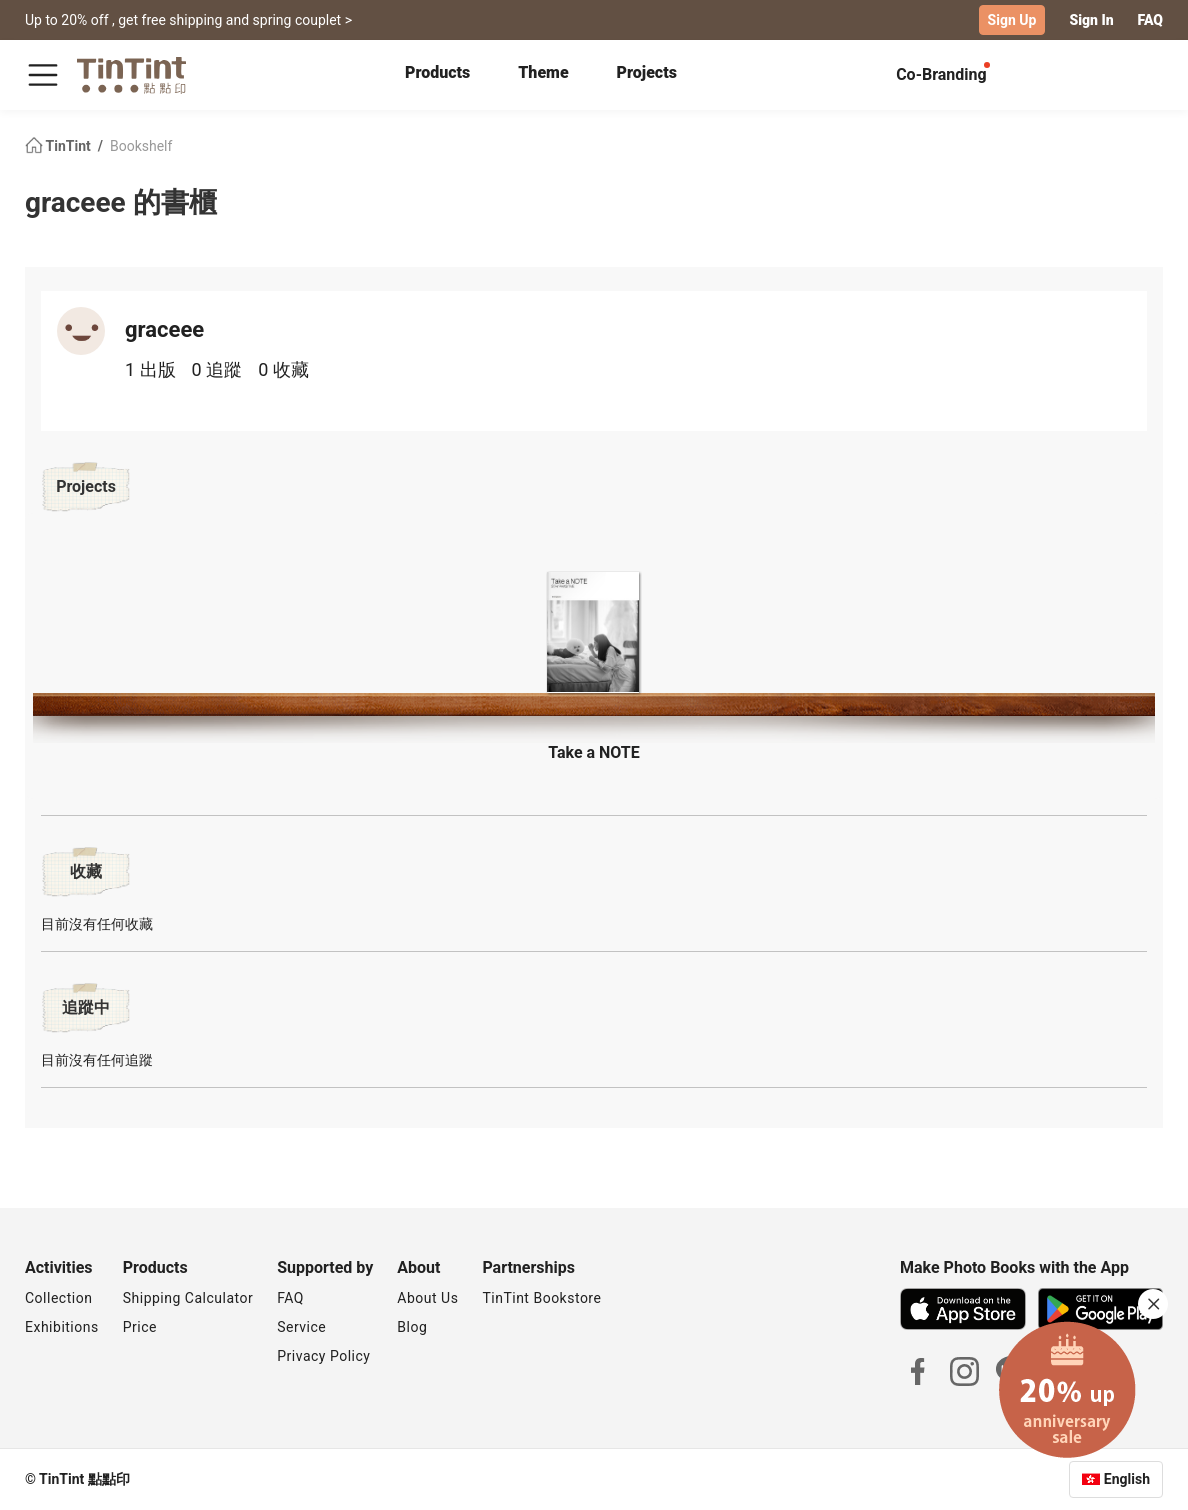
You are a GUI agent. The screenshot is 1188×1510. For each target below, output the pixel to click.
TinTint (59, 146)
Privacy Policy (323, 1356)
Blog (412, 1327)
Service (301, 1327)
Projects (647, 72)
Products (437, 72)
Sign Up (1012, 20)
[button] (594, 629)
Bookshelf (141, 146)
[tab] (437, 75)
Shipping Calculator (188, 1298)
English (1127, 1479)
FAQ (1150, 20)
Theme (543, 72)
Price (140, 1327)
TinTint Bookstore (541, 1298)
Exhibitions (62, 1327)
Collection (58, 1298)
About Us (427, 1298)
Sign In (1091, 20)
